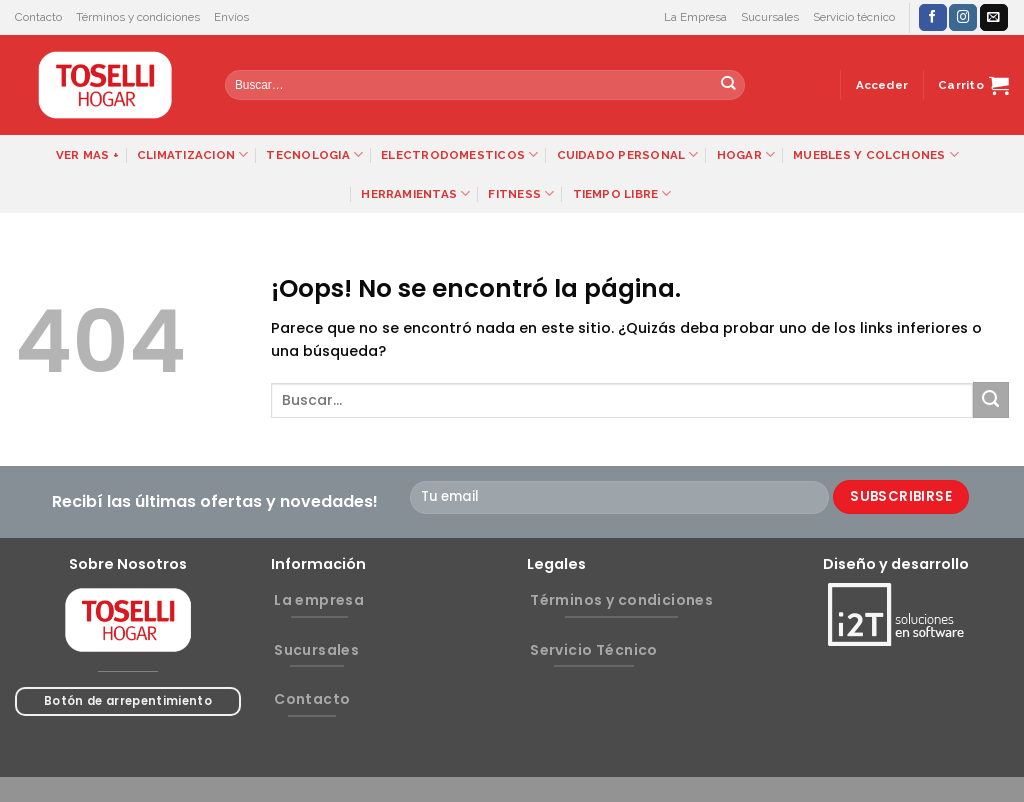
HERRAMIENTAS (415, 193)
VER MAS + (87, 155)
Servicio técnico (854, 17)
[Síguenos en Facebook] (933, 17)
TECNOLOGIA (314, 154)
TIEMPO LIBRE (622, 193)
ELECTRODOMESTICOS (459, 154)
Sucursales (770, 17)
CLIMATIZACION (192, 154)
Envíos (231, 17)
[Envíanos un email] (994, 17)
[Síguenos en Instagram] (963, 17)
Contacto (38, 17)
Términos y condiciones (138, 17)
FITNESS (521, 193)
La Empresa (695, 17)
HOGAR (746, 154)
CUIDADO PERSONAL (628, 154)
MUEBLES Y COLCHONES (876, 154)
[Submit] (728, 85)
